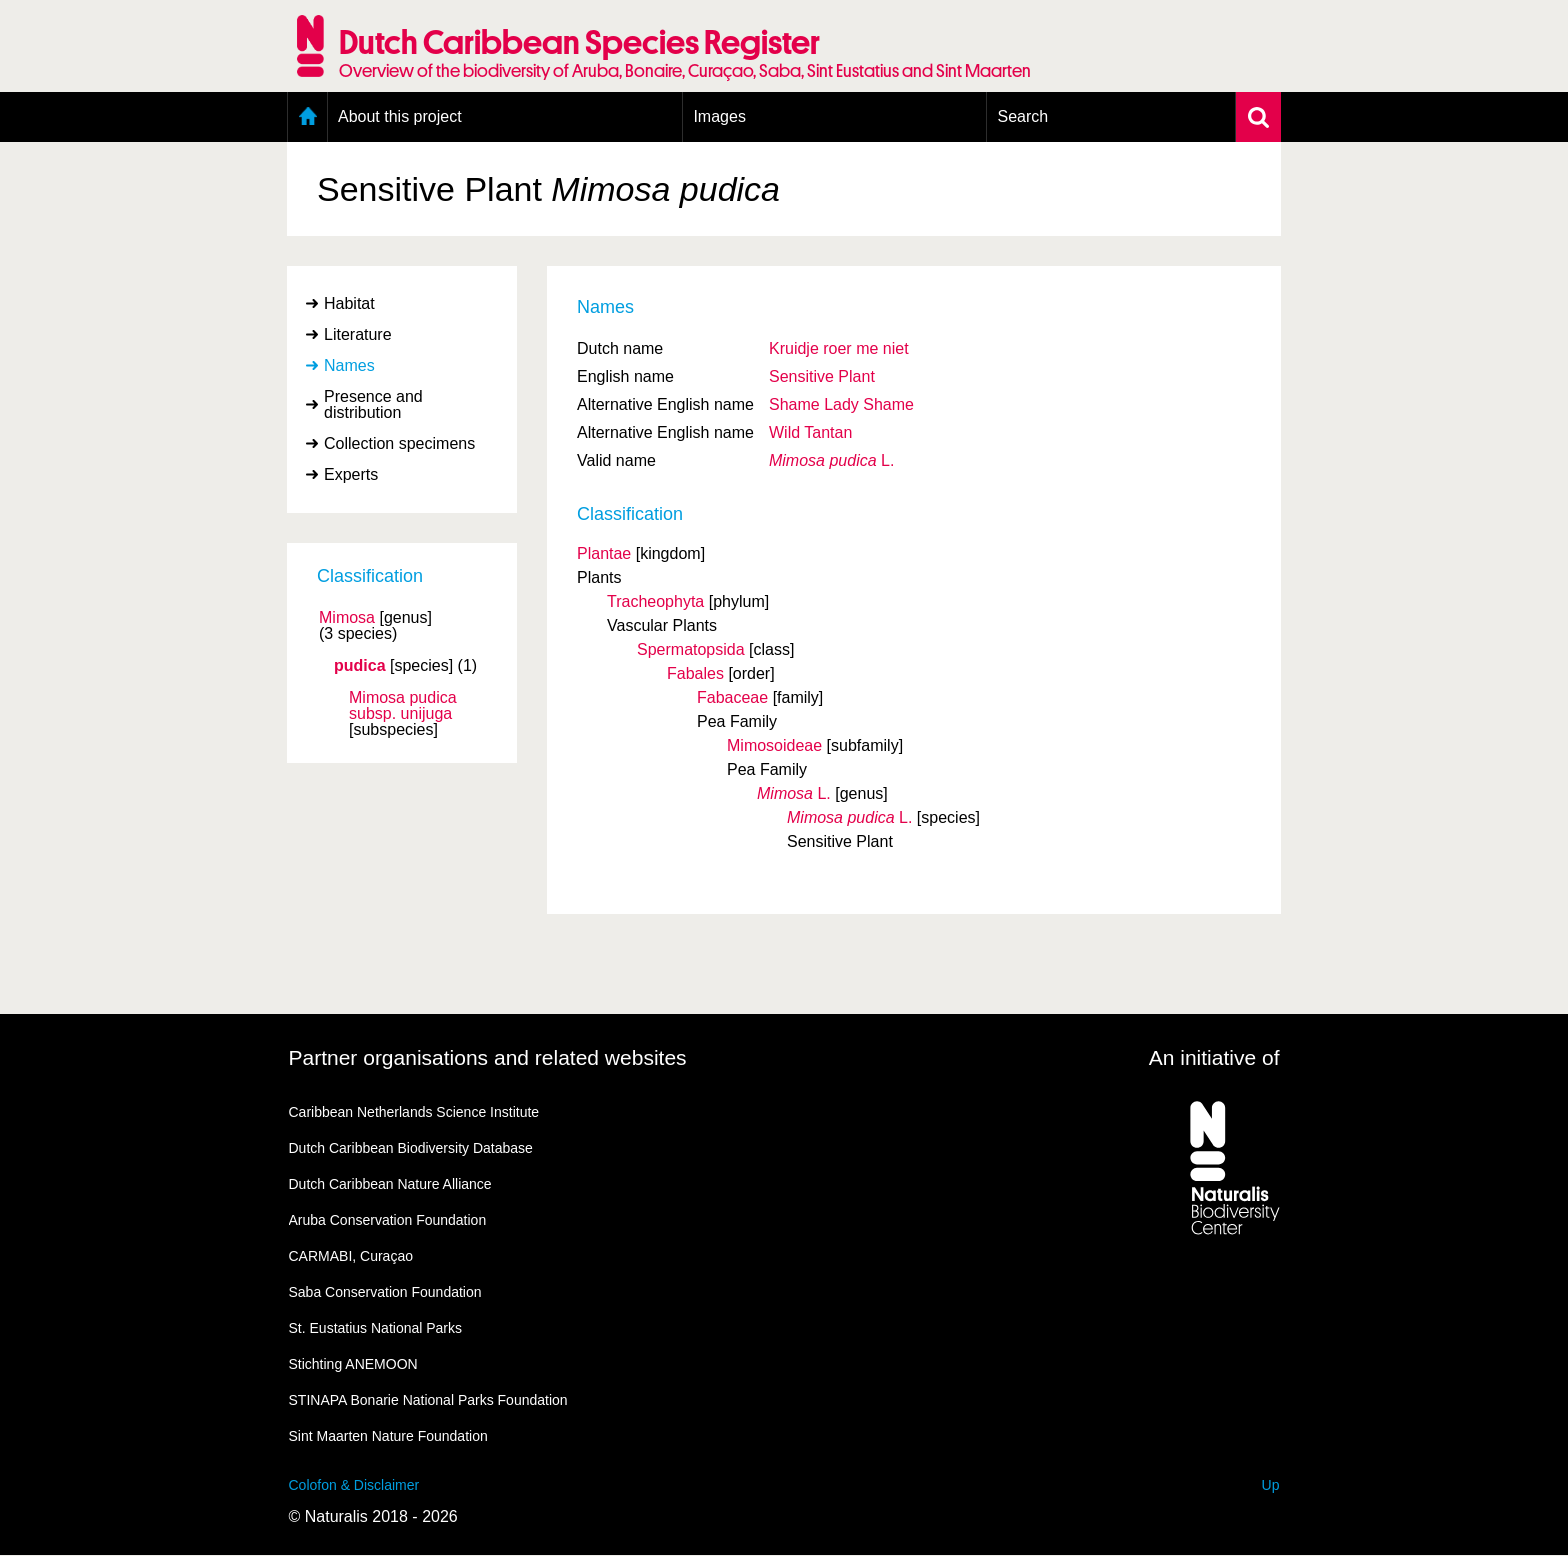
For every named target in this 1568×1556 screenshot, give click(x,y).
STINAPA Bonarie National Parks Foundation (428, 1400)
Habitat (349, 303)
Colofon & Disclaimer (354, 1485)
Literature (358, 334)
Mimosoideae (774, 745)
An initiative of (1214, 1057)
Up (1271, 1485)
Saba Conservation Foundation (385, 1292)
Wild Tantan (810, 432)
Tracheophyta (655, 601)
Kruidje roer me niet (839, 348)
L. (831, 460)
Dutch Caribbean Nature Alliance (390, 1184)
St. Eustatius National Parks (376, 1328)
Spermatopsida (691, 649)
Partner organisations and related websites (488, 1057)
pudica (360, 666)
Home (307, 117)
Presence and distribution (373, 404)
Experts (351, 474)
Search (1022, 116)
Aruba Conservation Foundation (388, 1220)
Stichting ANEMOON (353, 1364)
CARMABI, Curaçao (351, 1256)
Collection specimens (399, 443)
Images (719, 116)
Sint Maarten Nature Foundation (388, 1436)
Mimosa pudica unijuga (403, 706)
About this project (400, 116)
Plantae (604, 553)
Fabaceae (732, 697)
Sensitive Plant (822, 376)
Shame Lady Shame (841, 404)
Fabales (695, 673)
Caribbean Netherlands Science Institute (414, 1112)
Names (349, 365)
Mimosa (347, 618)
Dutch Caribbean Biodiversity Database (411, 1148)
